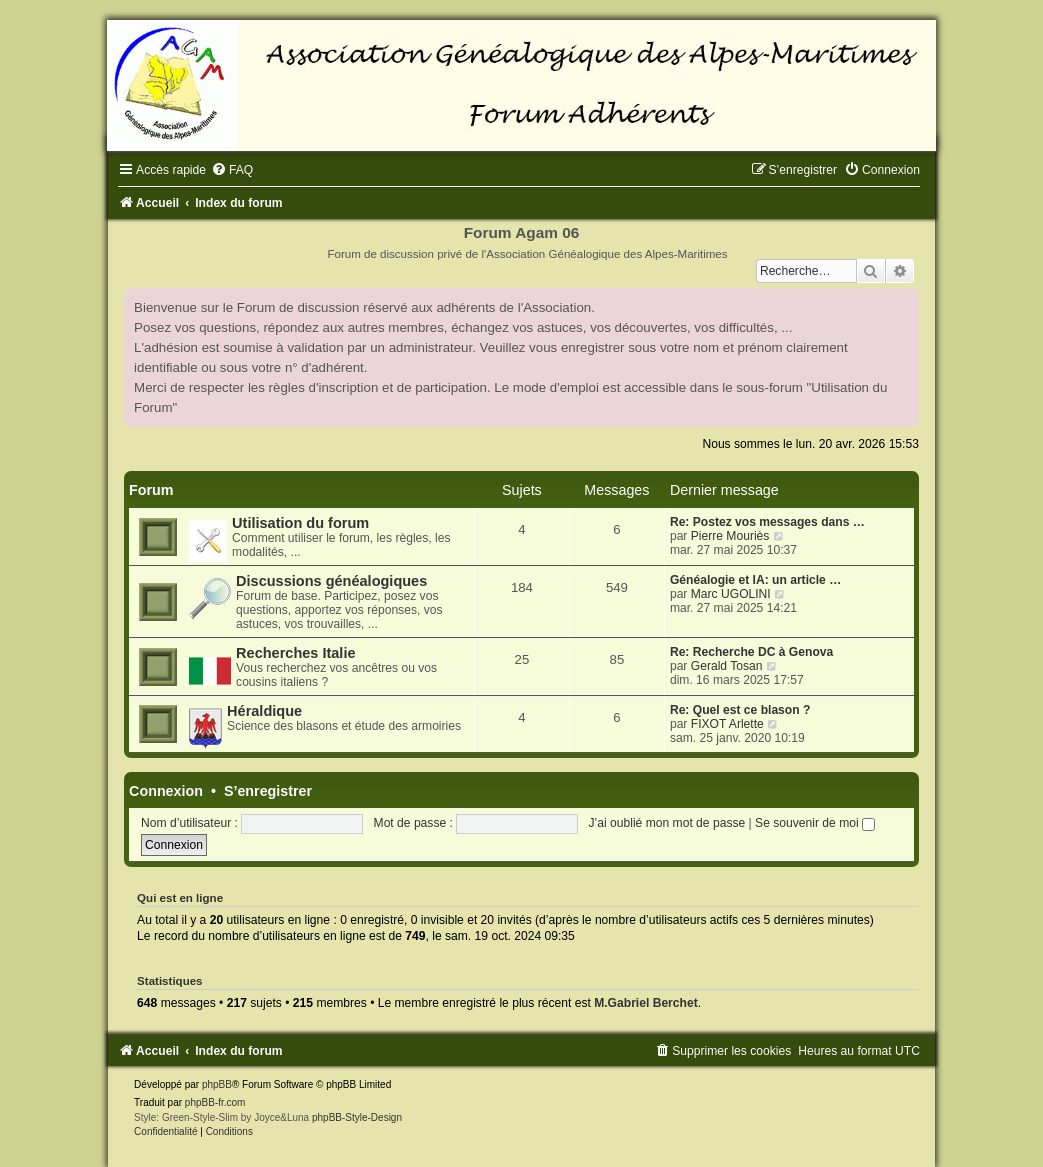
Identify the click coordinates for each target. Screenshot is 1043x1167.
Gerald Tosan (727, 666)
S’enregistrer (268, 791)
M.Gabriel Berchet (646, 1003)
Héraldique (264, 711)
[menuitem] (232, 170)
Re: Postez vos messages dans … (767, 522)
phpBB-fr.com (215, 1102)
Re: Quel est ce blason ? (740, 710)
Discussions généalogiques (331, 581)
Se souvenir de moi (815, 823)
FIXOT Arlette (727, 724)
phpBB (217, 1084)
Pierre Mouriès (730, 536)
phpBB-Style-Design (357, 1117)
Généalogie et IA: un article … (755, 580)
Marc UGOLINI (731, 594)
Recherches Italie (295, 653)
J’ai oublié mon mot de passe (667, 823)
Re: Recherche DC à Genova (751, 652)
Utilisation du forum (300, 523)
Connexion (166, 791)
